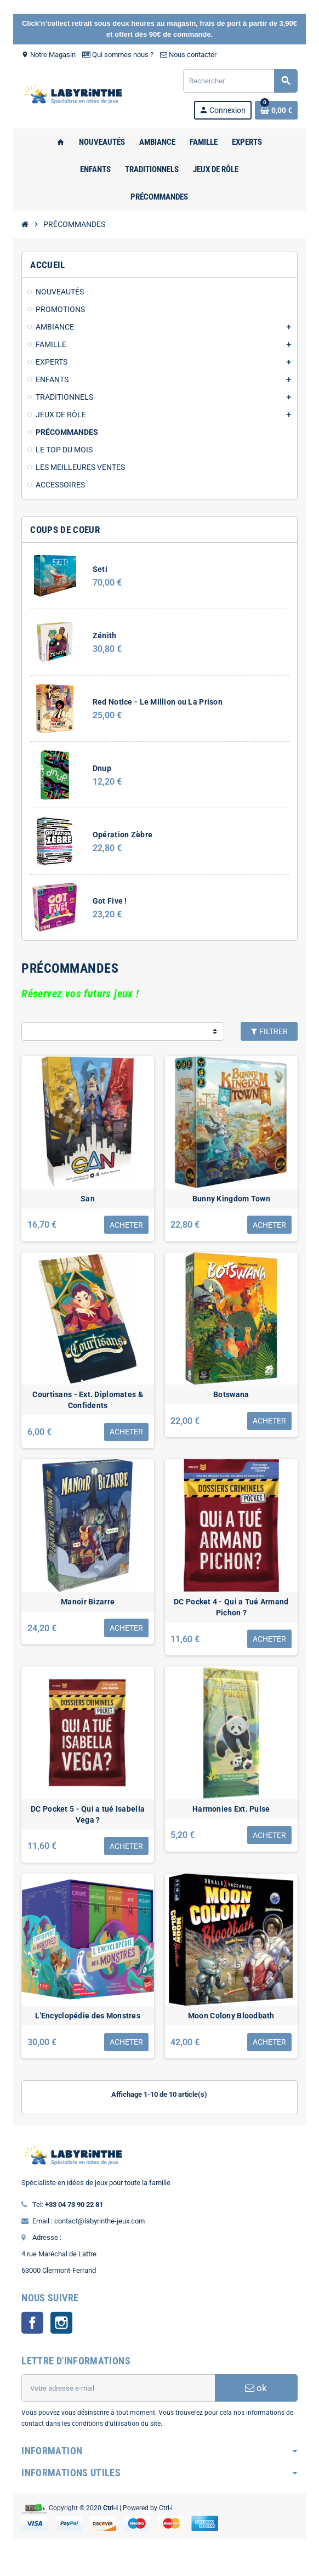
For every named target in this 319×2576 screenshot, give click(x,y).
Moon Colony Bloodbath (232, 2025)
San (87, 1200)
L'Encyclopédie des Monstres (87, 2025)
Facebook (31, 2332)
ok (258, 2397)
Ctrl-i (164, 2517)
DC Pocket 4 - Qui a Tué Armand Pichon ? (232, 1612)
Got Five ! (108, 901)
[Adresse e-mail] (117, 2397)
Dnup (100, 768)
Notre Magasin (47, 54)
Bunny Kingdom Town (232, 1200)
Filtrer (270, 1031)
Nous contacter (186, 54)
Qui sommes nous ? (116, 54)
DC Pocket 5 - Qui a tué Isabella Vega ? (87, 1821)
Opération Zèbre (121, 834)
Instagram (60, 2332)
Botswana (232, 1398)
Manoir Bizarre (87, 1607)
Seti (98, 569)
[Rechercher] (240, 81)
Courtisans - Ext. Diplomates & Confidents (87, 1404)
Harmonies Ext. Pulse (232, 1816)
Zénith (103, 635)
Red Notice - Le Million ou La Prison (156, 701)
